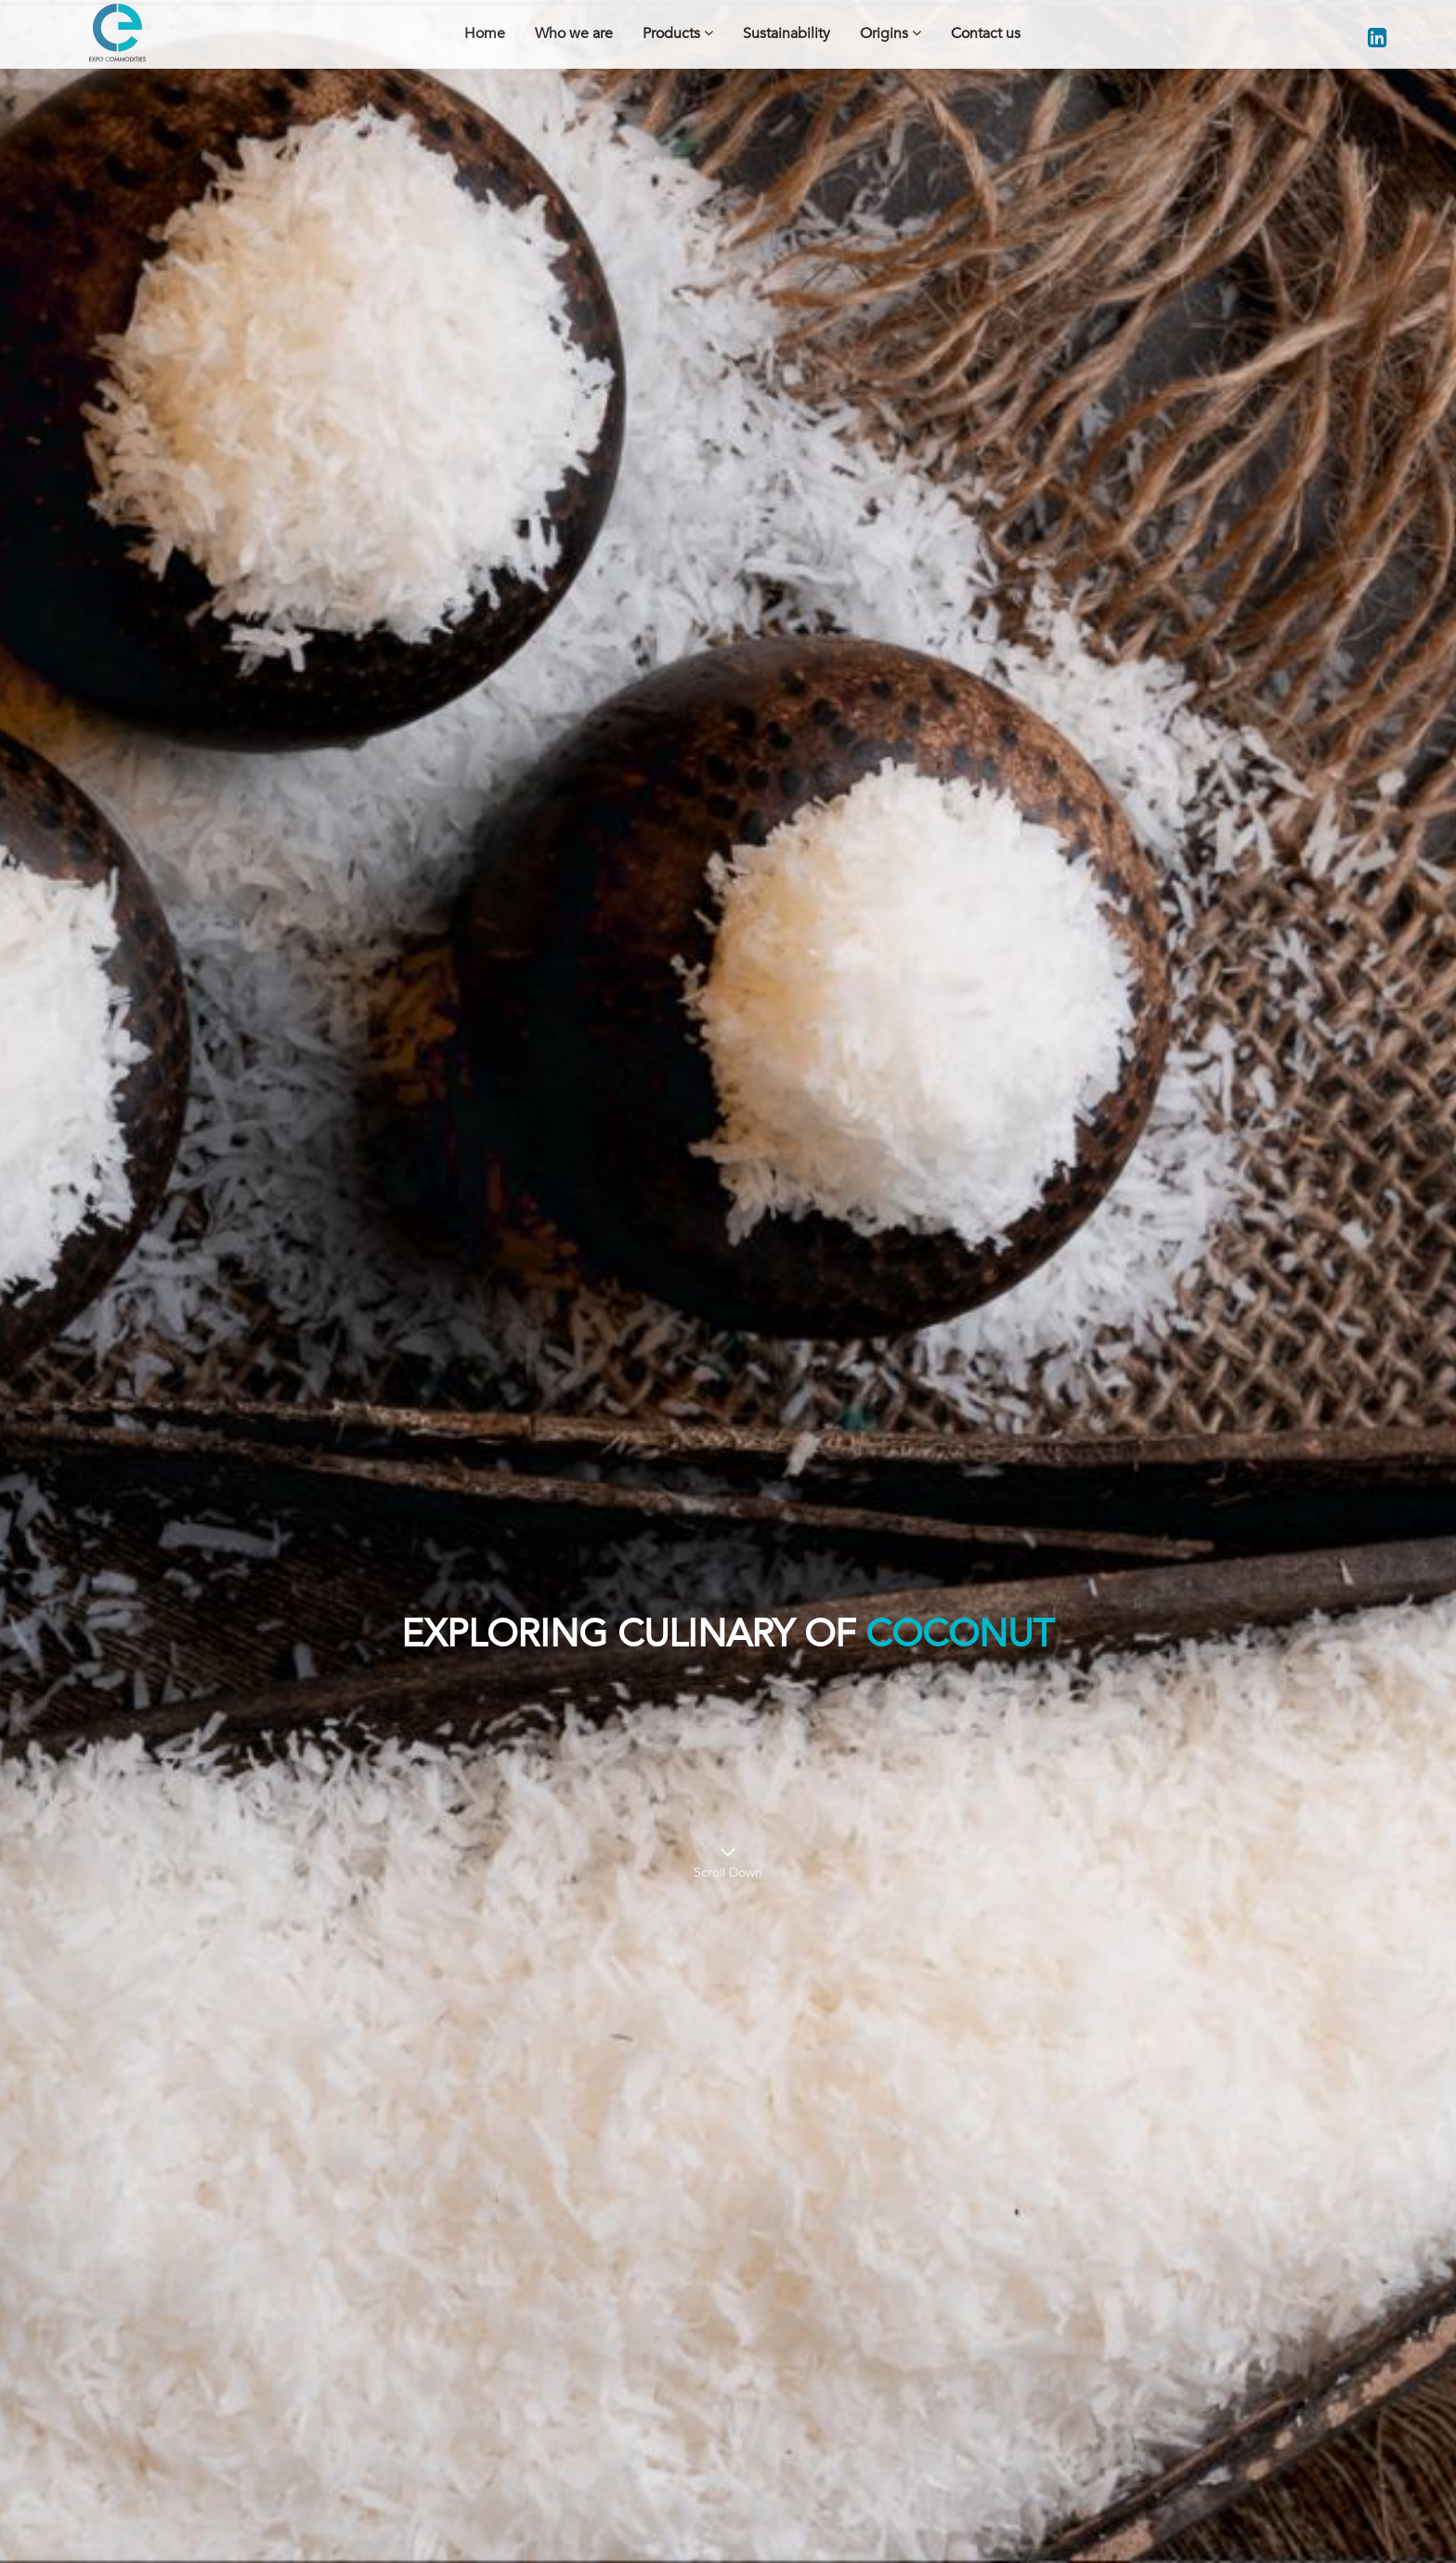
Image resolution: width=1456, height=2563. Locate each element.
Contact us (985, 33)
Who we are (574, 33)
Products (678, 33)
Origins (890, 33)
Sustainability (786, 33)
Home (484, 33)
